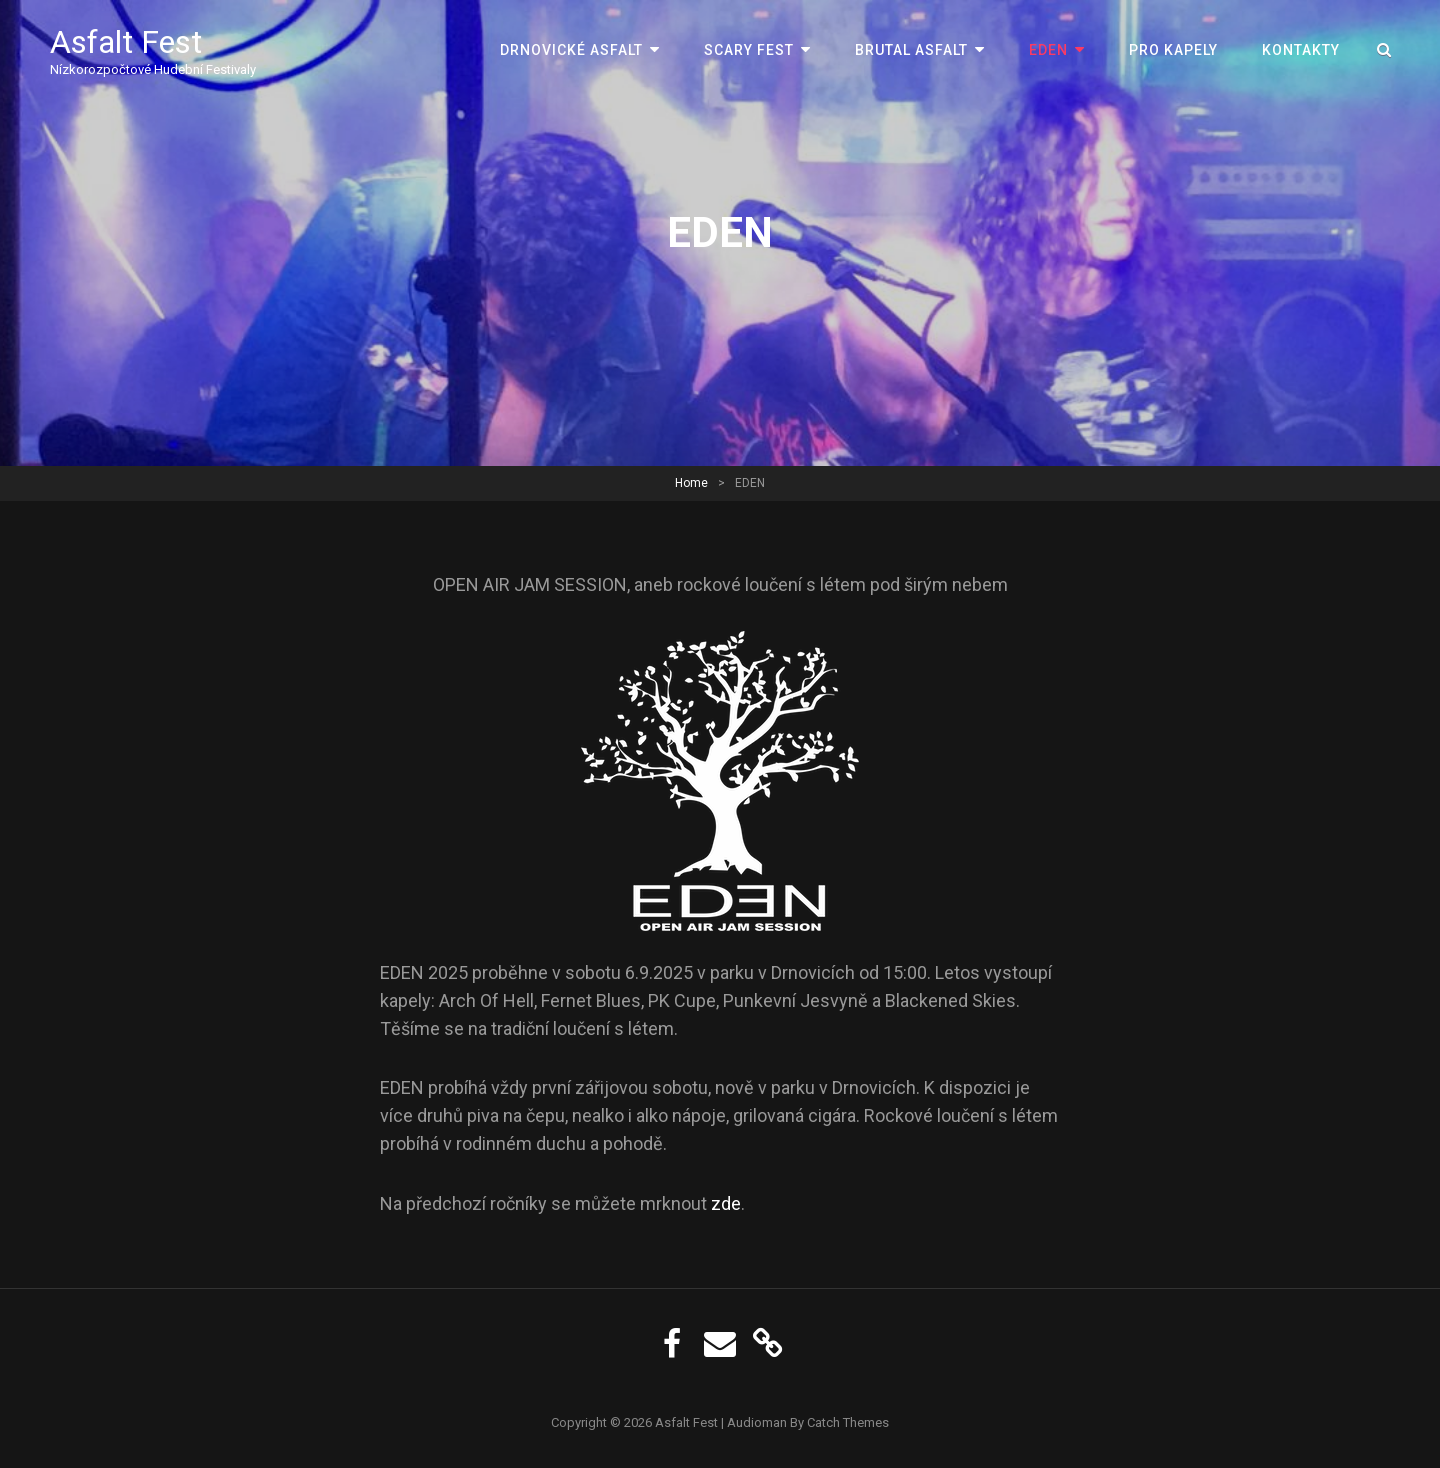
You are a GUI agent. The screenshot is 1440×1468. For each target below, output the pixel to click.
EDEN (1048, 50)
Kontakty (1301, 50)
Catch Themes (848, 1422)
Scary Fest (749, 50)
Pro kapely (1173, 50)
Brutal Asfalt (911, 50)
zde (726, 1203)
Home (691, 483)
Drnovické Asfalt (571, 50)
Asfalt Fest (126, 42)
